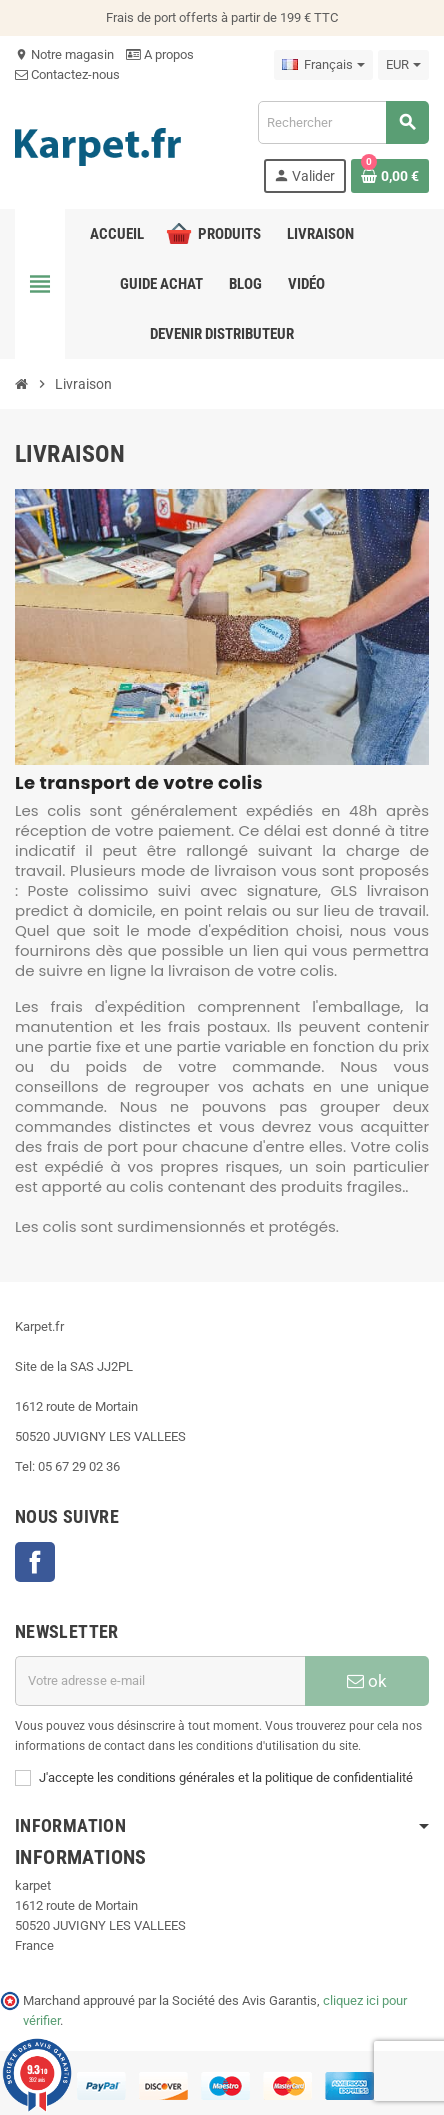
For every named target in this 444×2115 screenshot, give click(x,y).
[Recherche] (343, 122)
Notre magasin (64, 54)
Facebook (35, 1562)
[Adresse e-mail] (160, 1681)
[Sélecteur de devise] (403, 65)
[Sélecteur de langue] (323, 65)
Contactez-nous (67, 74)
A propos (160, 54)
